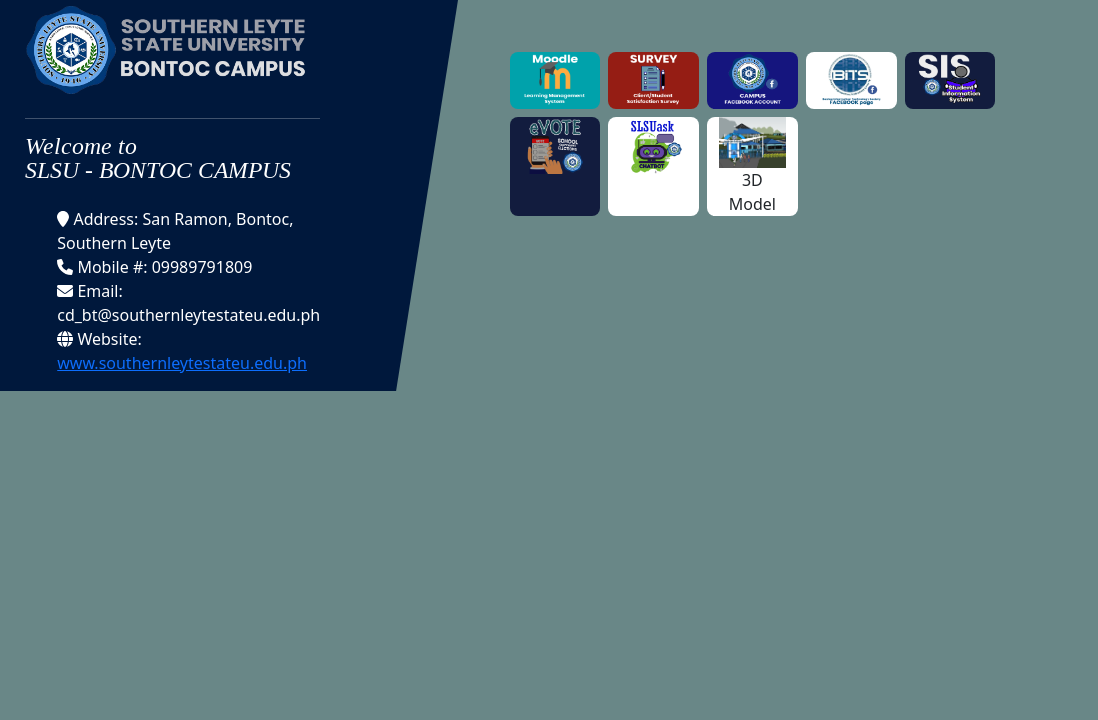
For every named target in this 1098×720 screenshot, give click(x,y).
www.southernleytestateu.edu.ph (182, 363)
